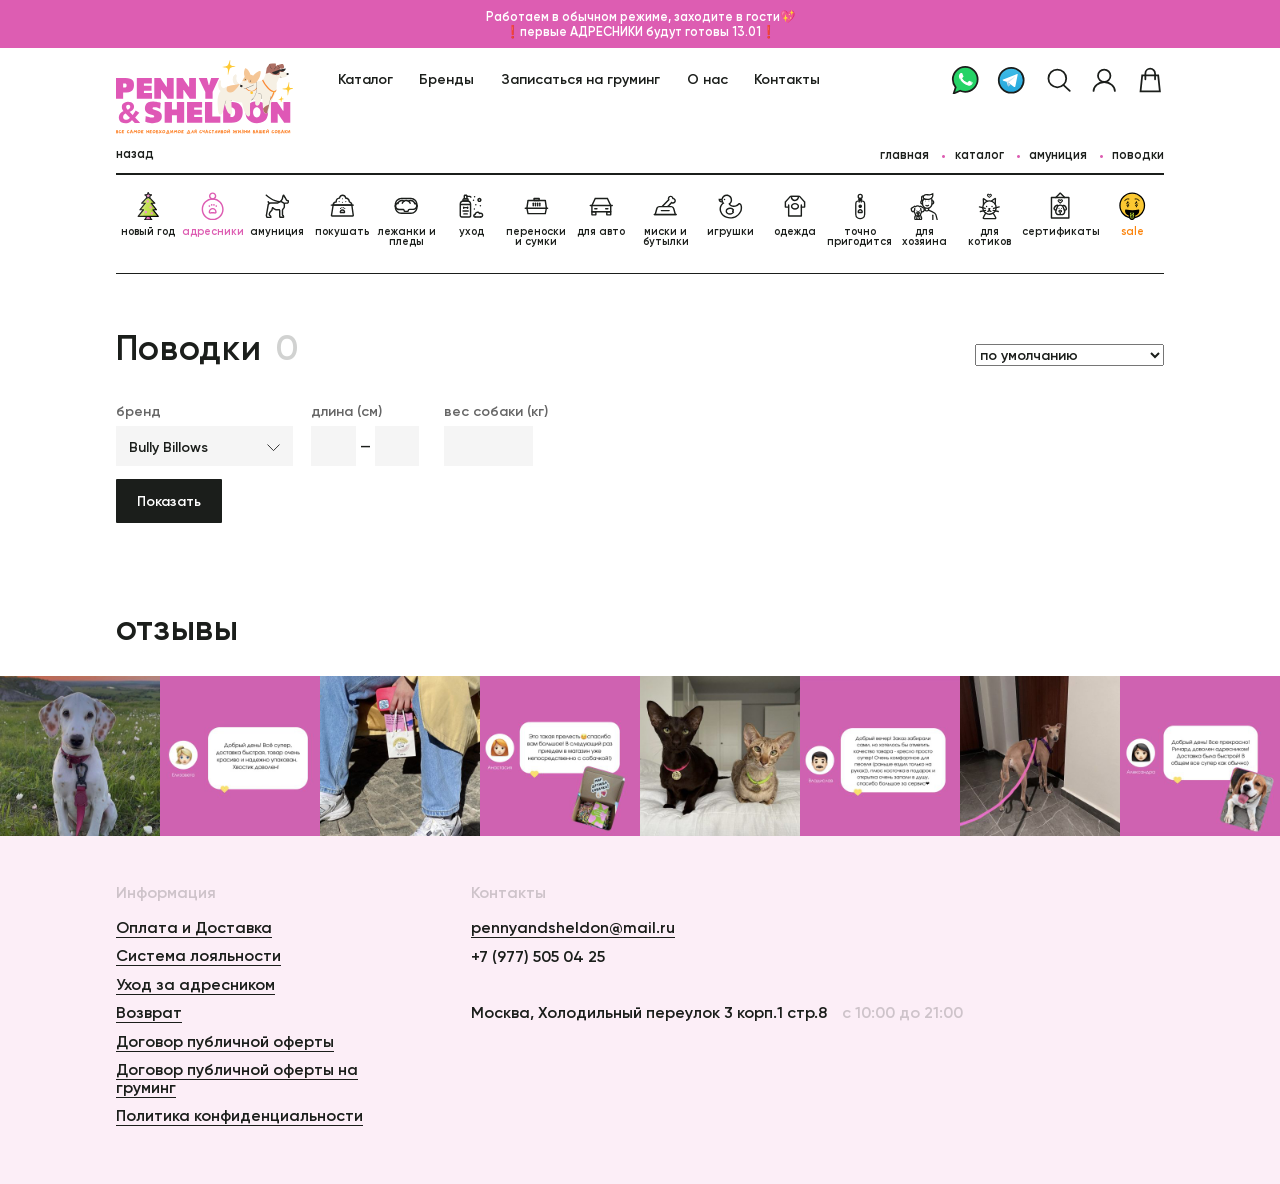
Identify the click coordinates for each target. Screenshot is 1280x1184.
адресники (213, 215)
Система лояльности (198, 955)
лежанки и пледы (407, 220)
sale (1132, 215)
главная (904, 154)
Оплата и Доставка (194, 927)
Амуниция (1058, 154)
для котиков (989, 220)
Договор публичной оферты (225, 1041)
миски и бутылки (666, 220)
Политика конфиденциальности (239, 1115)
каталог (979, 154)
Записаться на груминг (580, 79)
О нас (707, 79)
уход (471, 215)
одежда (795, 215)
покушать (342, 215)
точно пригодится (859, 220)
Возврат (149, 1012)
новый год (148, 215)
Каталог (365, 79)
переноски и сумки (536, 220)
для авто (601, 215)
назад (135, 153)
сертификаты (1061, 215)
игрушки (730, 215)
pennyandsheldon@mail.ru (573, 928)
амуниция (277, 215)
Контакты (787, 79)
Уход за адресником (195, 984)
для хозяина (924, 220)
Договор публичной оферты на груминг (237, 1078)
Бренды (446, 79)
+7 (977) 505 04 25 (538, 957)
